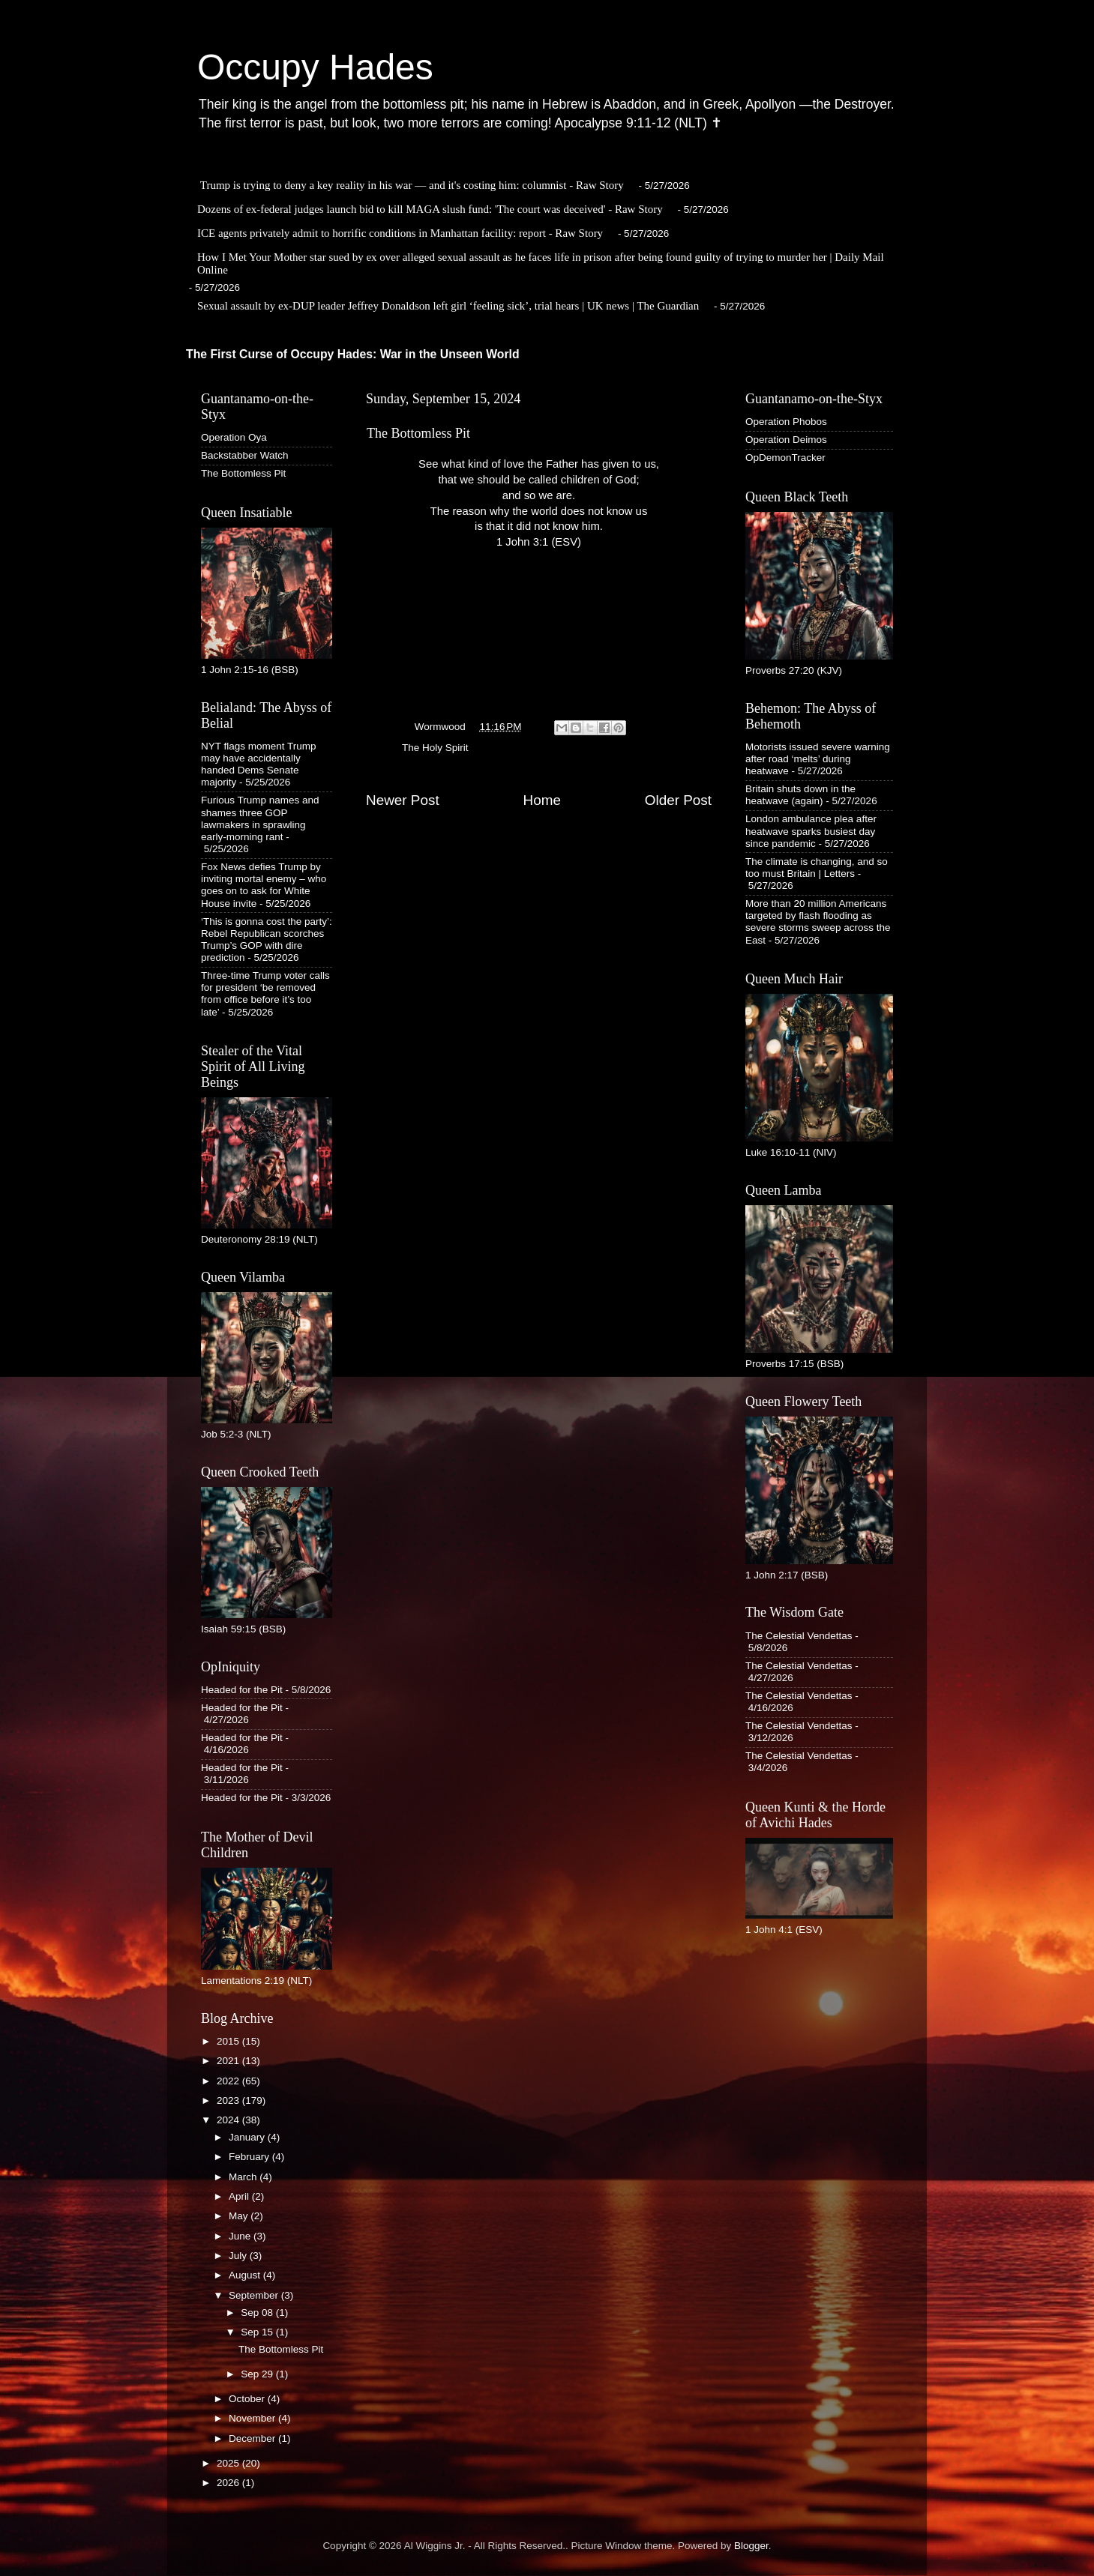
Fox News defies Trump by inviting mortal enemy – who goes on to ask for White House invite (263, 885)
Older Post (678, 800)
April (240, 2196)
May (239, 2215)
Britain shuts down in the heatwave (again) (800, 794)
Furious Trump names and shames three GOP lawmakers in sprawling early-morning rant (260, 818)
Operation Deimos (786, 439)
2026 (229, 2482)
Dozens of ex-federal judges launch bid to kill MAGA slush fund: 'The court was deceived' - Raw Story (430, 209)
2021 (229, 2060)
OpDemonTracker (785, 457)
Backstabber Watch (245, 455)
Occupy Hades (315, 67)
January (248, 2137)
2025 (229, 2463)
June (241, 2236)
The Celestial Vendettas (799, 1635)
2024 (229, 2120)
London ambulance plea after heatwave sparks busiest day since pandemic (811, 830)
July (239, 2255)
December (253, 2438)
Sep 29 (258, 2374)
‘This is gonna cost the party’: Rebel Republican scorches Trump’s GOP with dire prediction (266, 940)
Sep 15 (258, 2332)
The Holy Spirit (435, 747)
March (244, 2177)
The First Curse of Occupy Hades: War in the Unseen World (353, 354)
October (248, 2398)
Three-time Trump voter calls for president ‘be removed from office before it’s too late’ (265, 994)
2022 (229, 2081)
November (253, 2418)
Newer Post (402, 800)
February (250, 2156)
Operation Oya (234, 437)
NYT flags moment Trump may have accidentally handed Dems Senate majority (258, 764)
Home (542, 800)
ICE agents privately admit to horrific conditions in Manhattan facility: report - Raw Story (400, 233)
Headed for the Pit (242, 1689)
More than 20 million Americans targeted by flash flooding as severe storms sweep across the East (818, 922)
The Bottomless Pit (243, 473)
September (255, 2295)
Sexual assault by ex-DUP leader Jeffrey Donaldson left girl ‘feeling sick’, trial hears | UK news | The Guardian (448, 306)
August (246, 2275)
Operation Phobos (786, 421)
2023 (229, 2100)
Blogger (751, 2545)
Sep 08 (258, 2312)
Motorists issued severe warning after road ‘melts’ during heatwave (817, 758)
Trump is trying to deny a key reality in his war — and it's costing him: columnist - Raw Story (412, 185)
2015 (229, 2041)
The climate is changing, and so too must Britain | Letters (816, 867)
